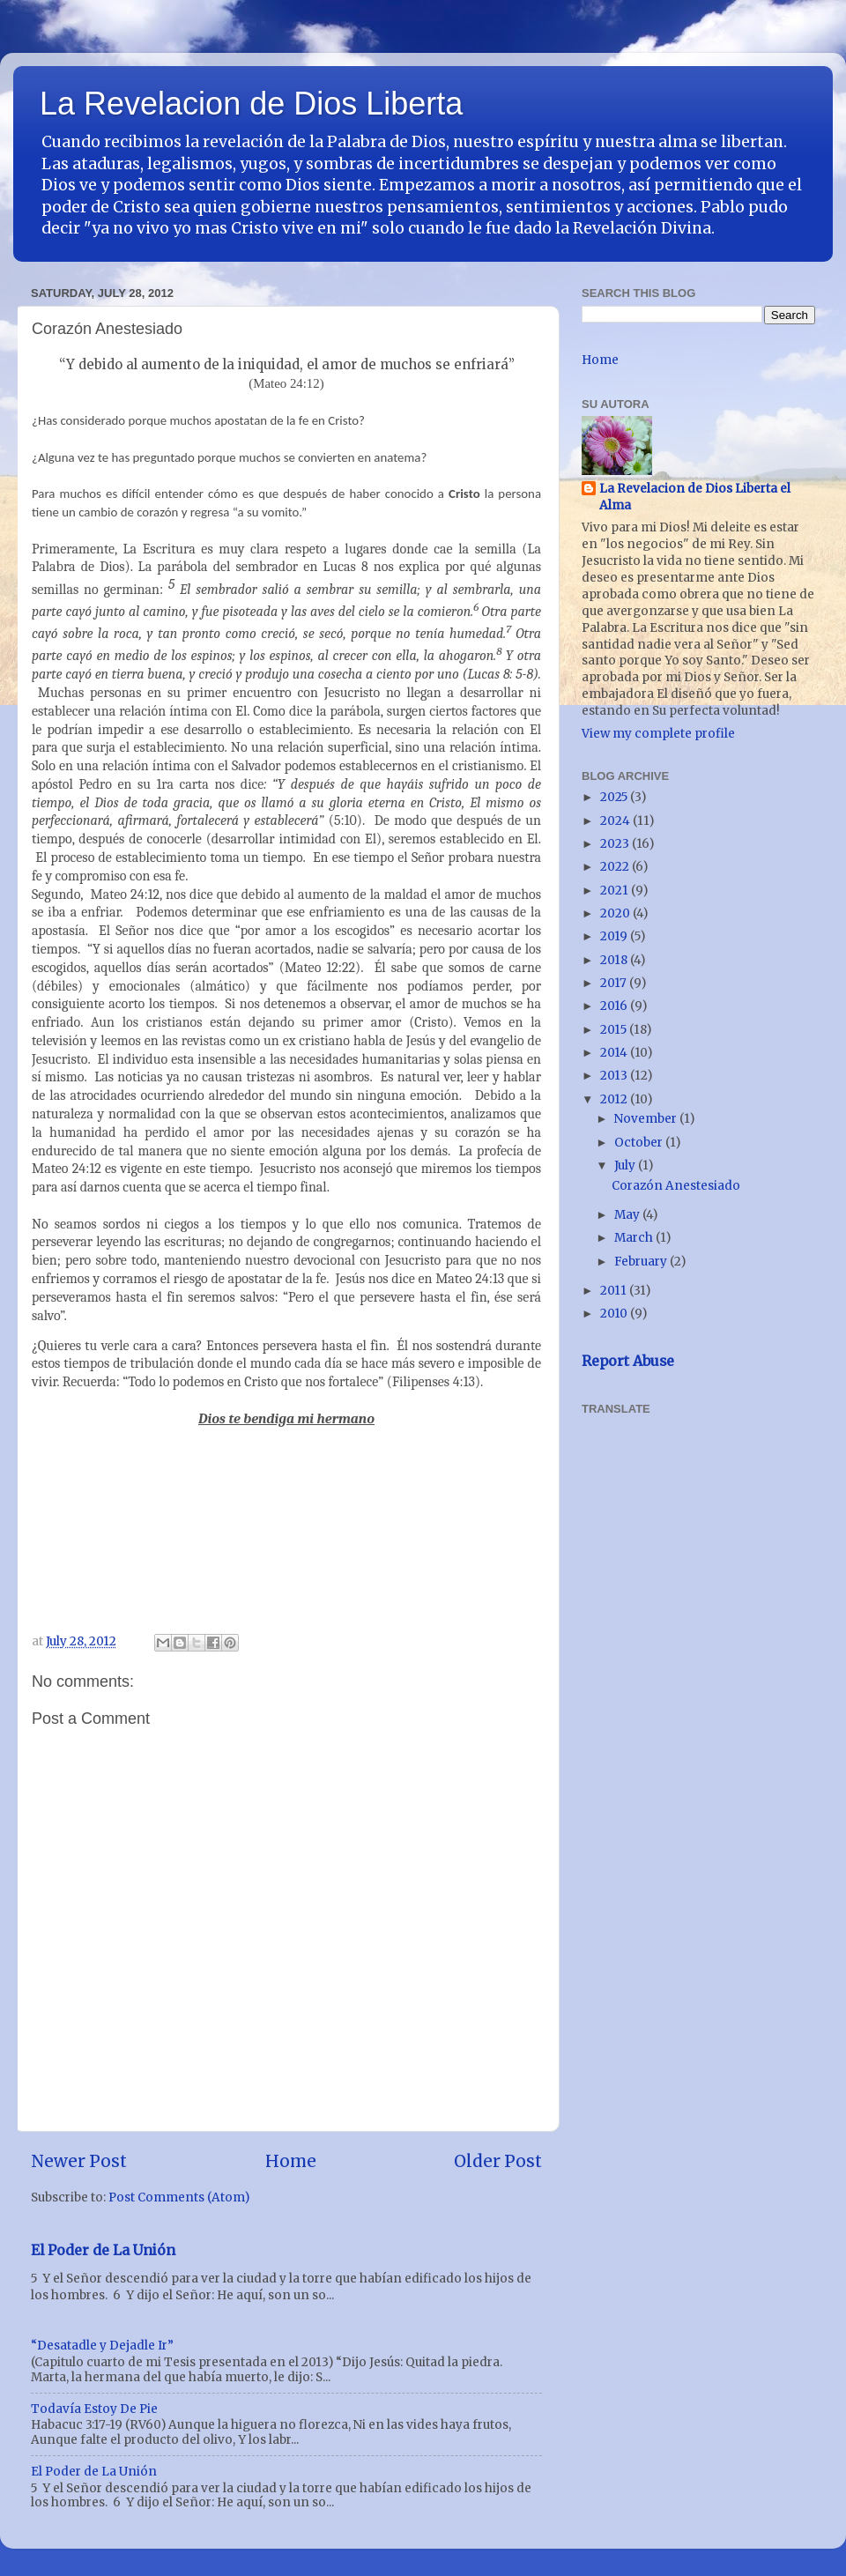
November (646, 1118)
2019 (615, 936)
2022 (616, 866)
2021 (615, 890)
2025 (615, 797)
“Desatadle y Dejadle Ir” (102, 2345)
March (635, 1237)
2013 (615, 1075)
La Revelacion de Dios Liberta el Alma (694, 497)
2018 (615, 960)
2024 (616, 820)
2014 (615, 1052)
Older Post (498, 2160)
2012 (615, 1099)
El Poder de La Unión (103, 2250)
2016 (615, 1005)
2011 (614, 1290)
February (642, 1261)
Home (290, 2160)
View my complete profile (658, 733)
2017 (614, 983)
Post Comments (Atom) (178, 2197)
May (628, 1214)
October (639, 1142)
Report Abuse (628, 1361)
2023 (616, 843)
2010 (615, 1313)
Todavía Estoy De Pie (94, 2409)
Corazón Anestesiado (676, 1185)
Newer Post (79, 2160)
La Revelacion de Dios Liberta (251, 103)
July (626, 1165)
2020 (616, 913)
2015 (614, 1029)
